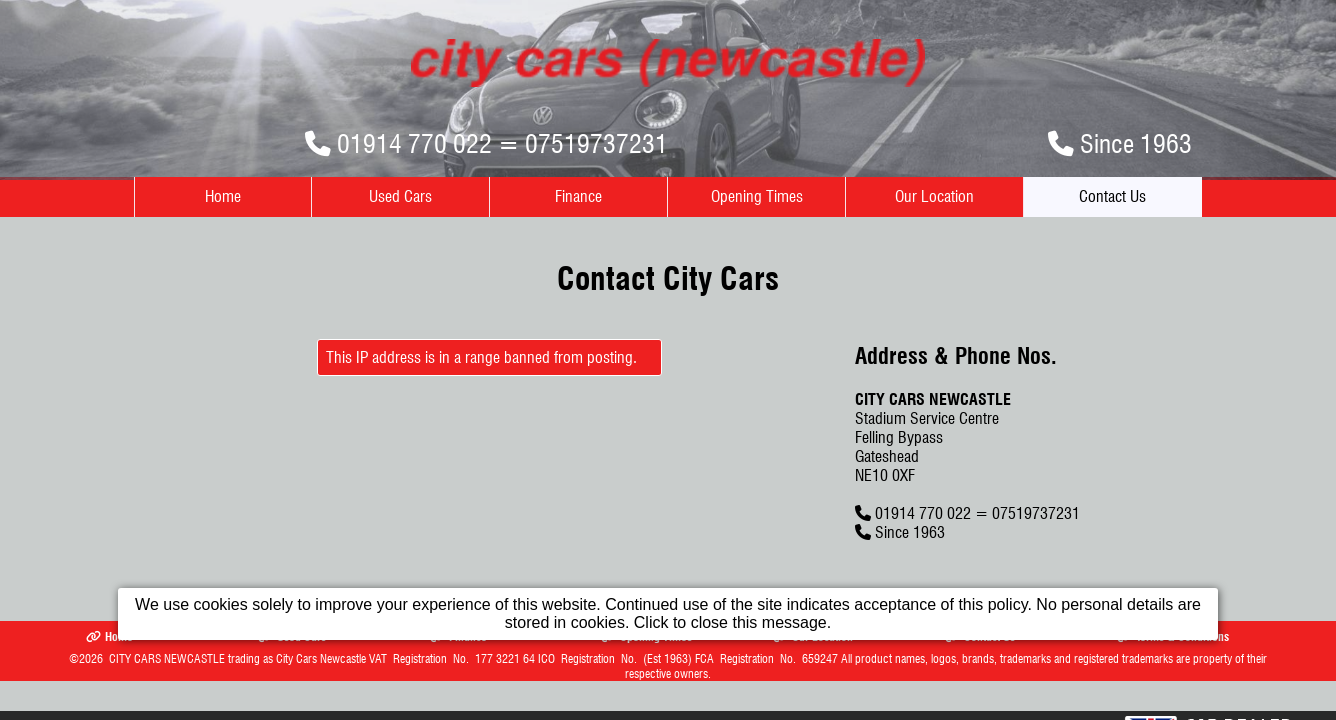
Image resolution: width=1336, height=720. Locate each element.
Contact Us (1112, 196)
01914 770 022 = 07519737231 (502, 143)
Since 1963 (1136, 143)
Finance (578, 196)
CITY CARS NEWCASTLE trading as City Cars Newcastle (237, 658)
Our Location (934, 196)
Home (223, 196)
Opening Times (757, 196)
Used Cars (400, 196)
